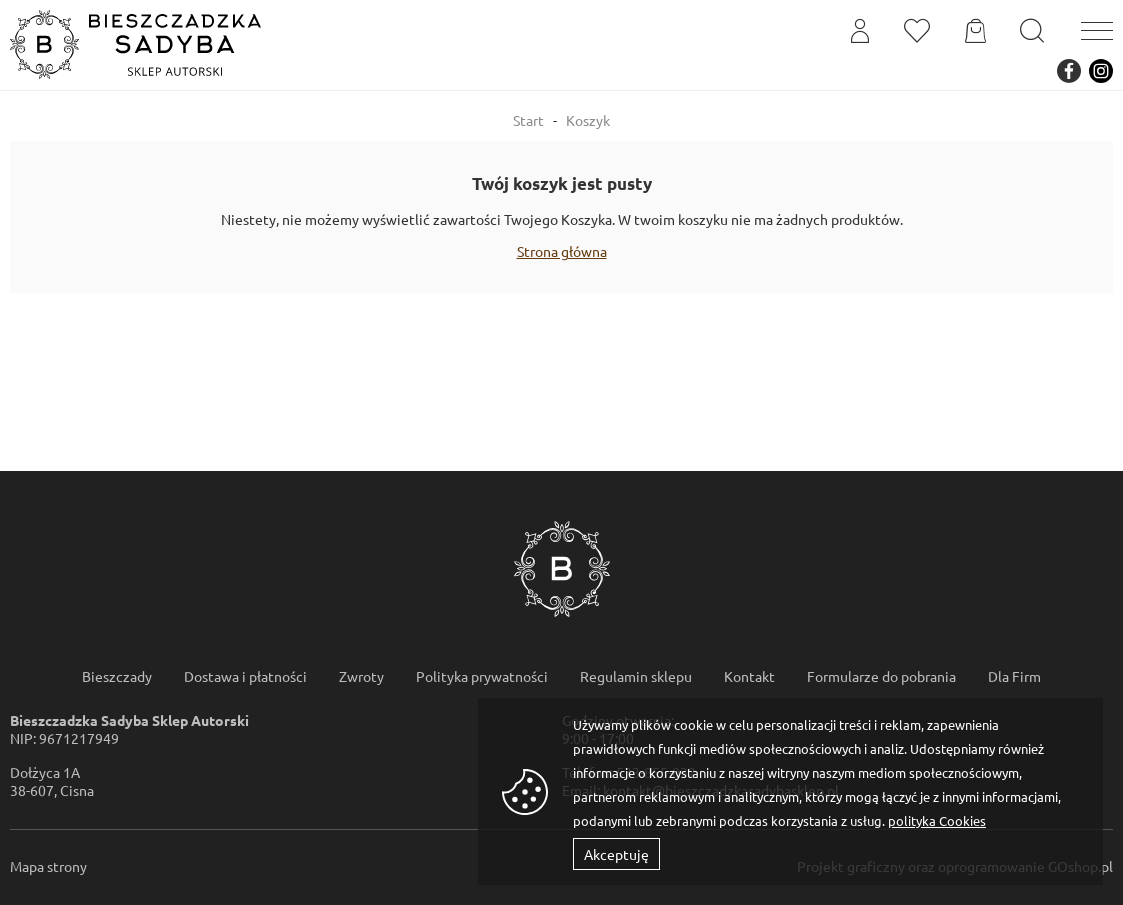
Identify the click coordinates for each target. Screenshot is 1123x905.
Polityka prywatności (482, 676)
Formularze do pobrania (881, 676)
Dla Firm (1014, 676)
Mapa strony (48, 866)
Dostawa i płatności (245, 676)
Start (528, 120)
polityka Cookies (937, 820)
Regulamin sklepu (636, 676)
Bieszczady (117, 676)
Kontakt (749, 676)
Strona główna (562, 251)
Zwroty (361, 676)
